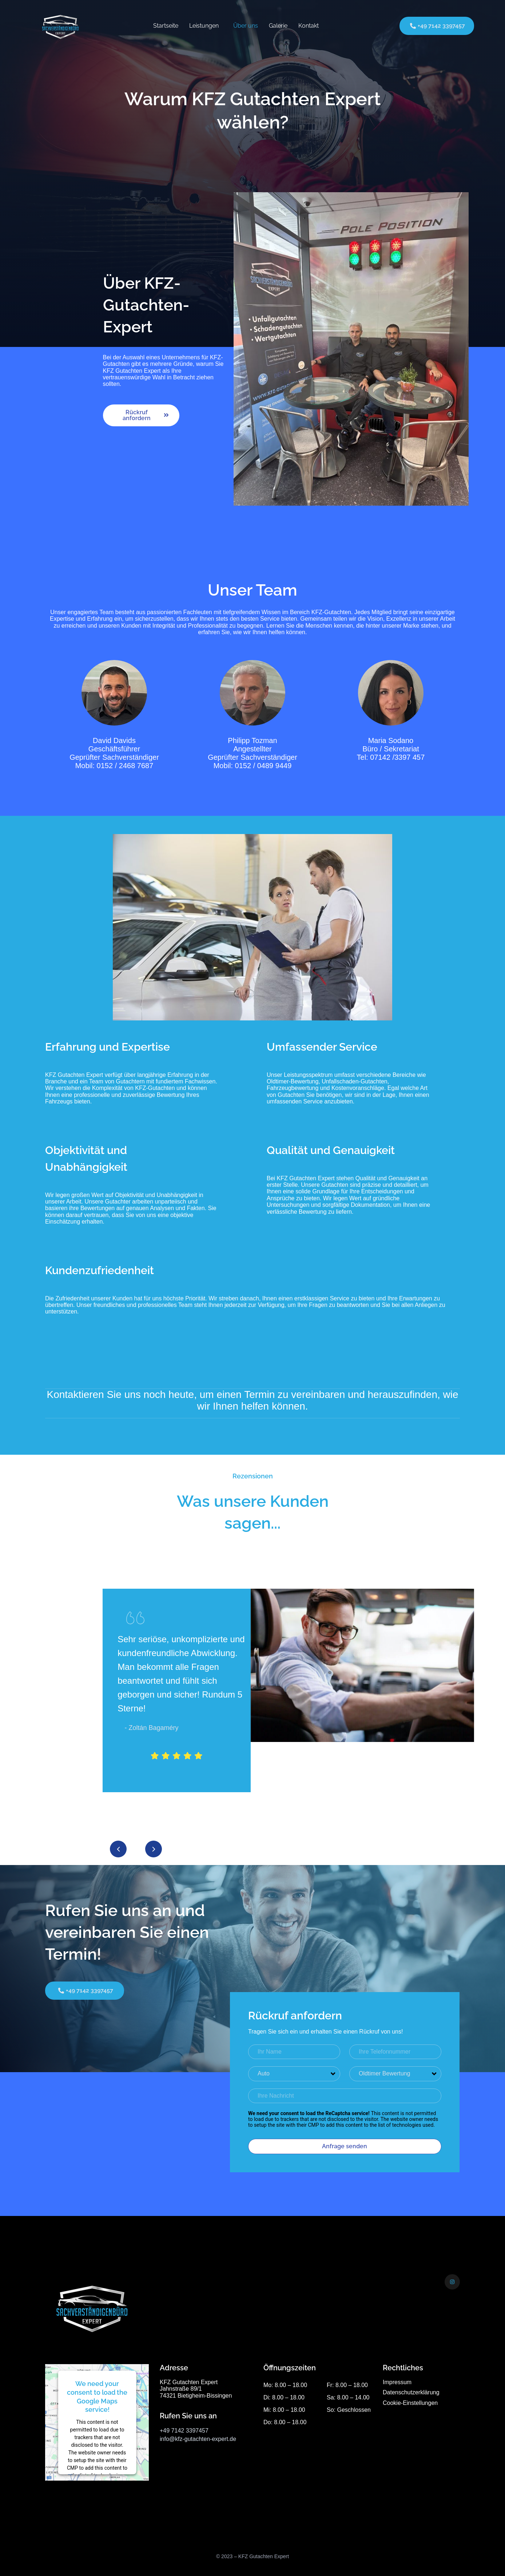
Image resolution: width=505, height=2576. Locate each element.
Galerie (278, 25)
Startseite (165, 25)
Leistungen (204, 25)
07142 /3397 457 (397, 757)
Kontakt (308, 25)
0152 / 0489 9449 (263, 766)
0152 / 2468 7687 (125, 766)
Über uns (245, 25)
